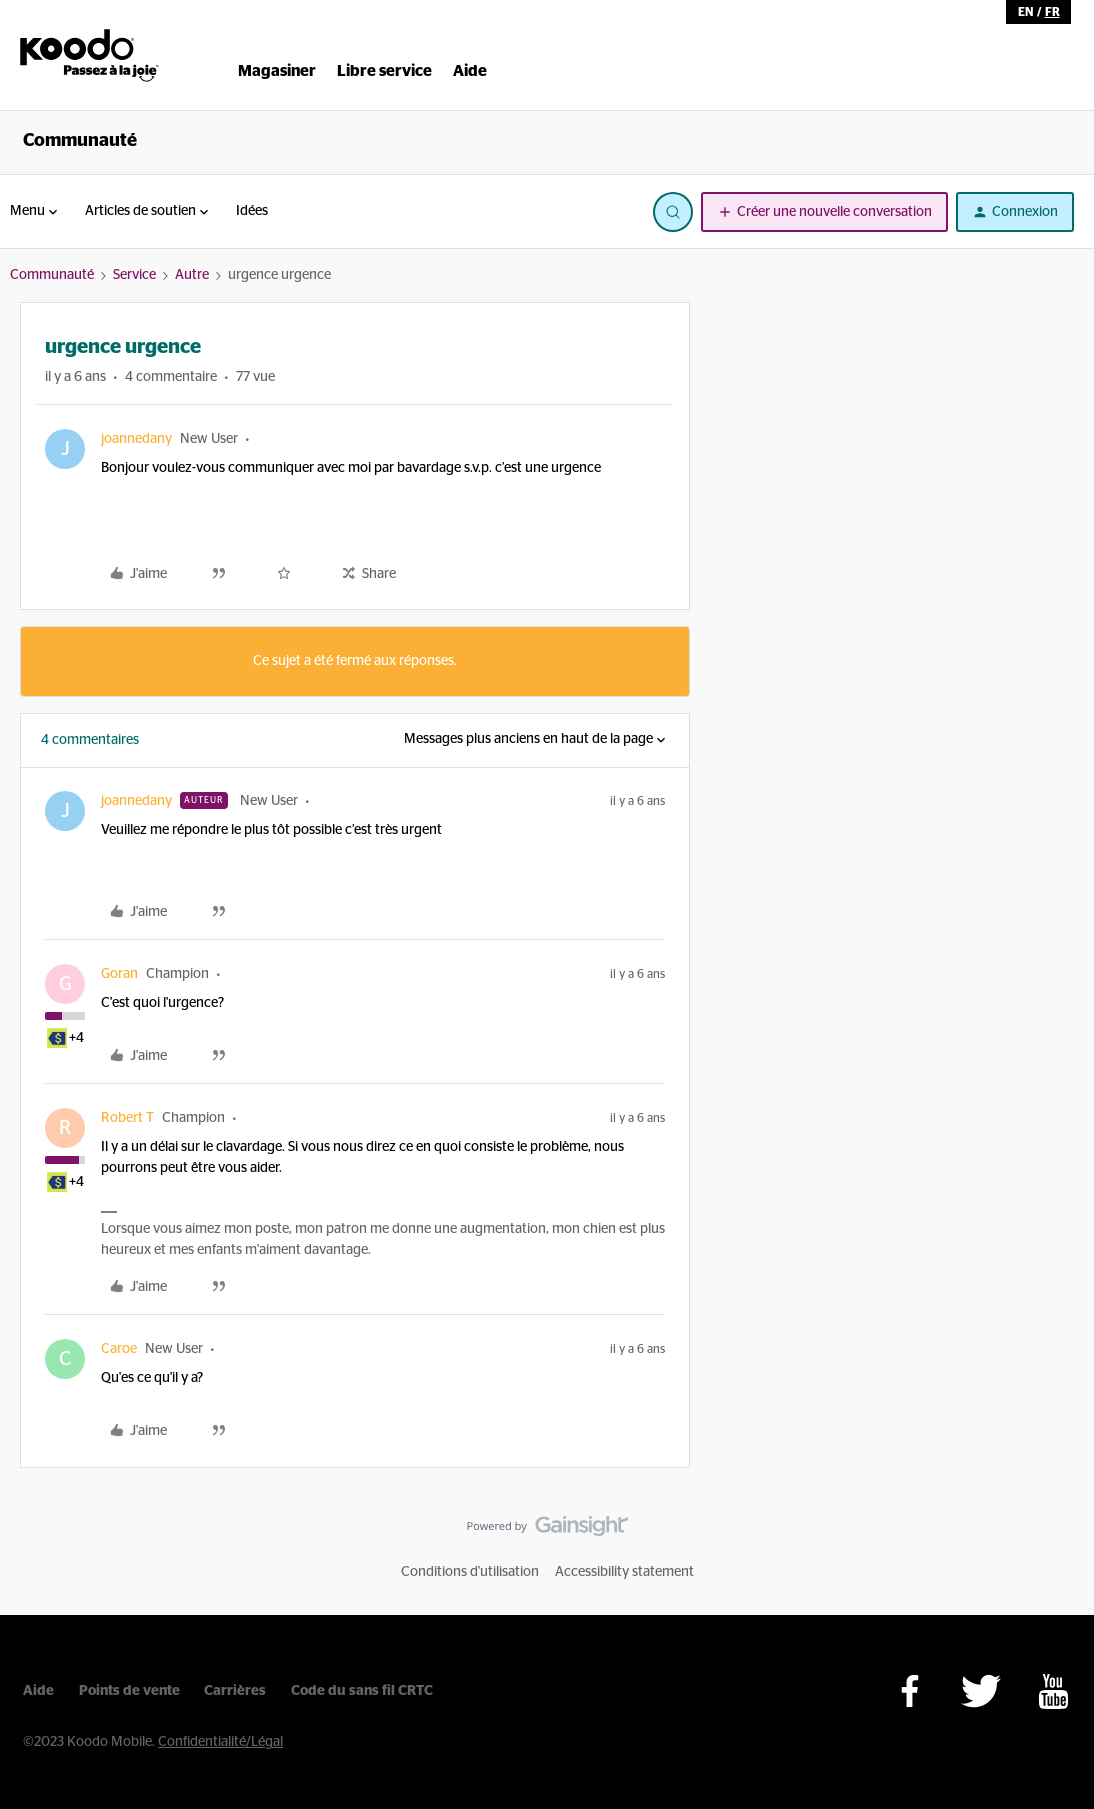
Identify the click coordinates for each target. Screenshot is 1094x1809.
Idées (252, 211)
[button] (824, 212)
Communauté (80, 141)
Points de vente (129, 1691)
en (1025, 12)
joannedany (136, 439)
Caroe (119, 1349)
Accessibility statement (624, 1572)
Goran (119, 974)
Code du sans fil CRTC (362, 1691)
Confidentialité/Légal (220, 1742)
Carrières (235, 1691)
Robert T (127, 1118)
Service (134, 275)
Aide (38, 1691)
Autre (192, 275)
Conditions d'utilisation (470, 1572)
